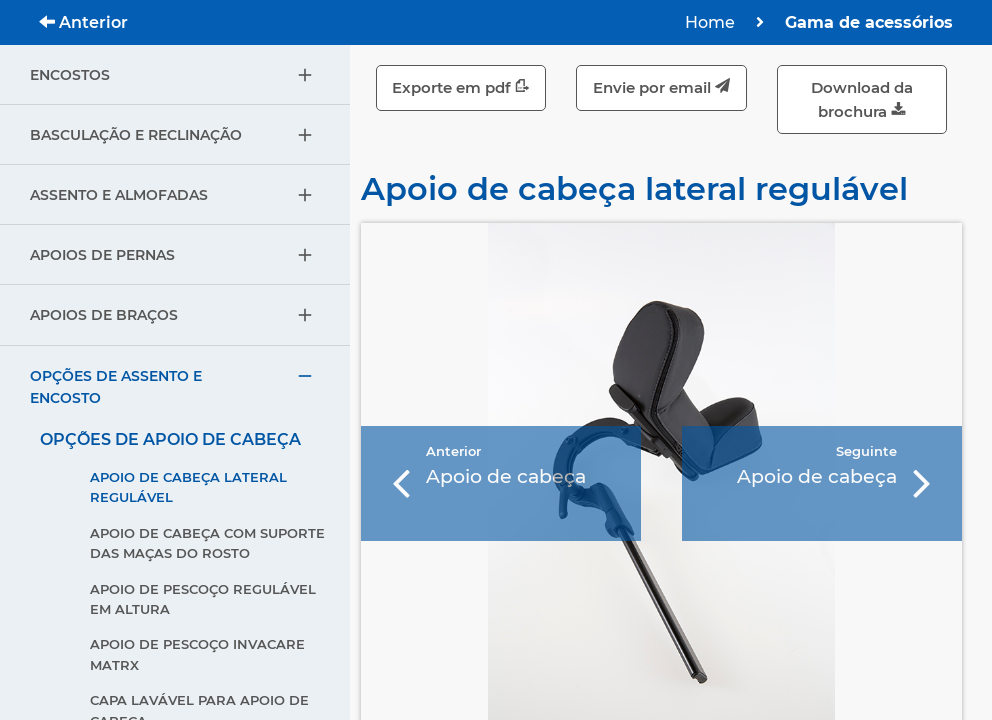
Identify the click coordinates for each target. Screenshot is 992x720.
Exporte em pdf (461, 87)
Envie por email (661, 87)
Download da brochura (862, 99)
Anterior (83, 22)
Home (710, 22)
